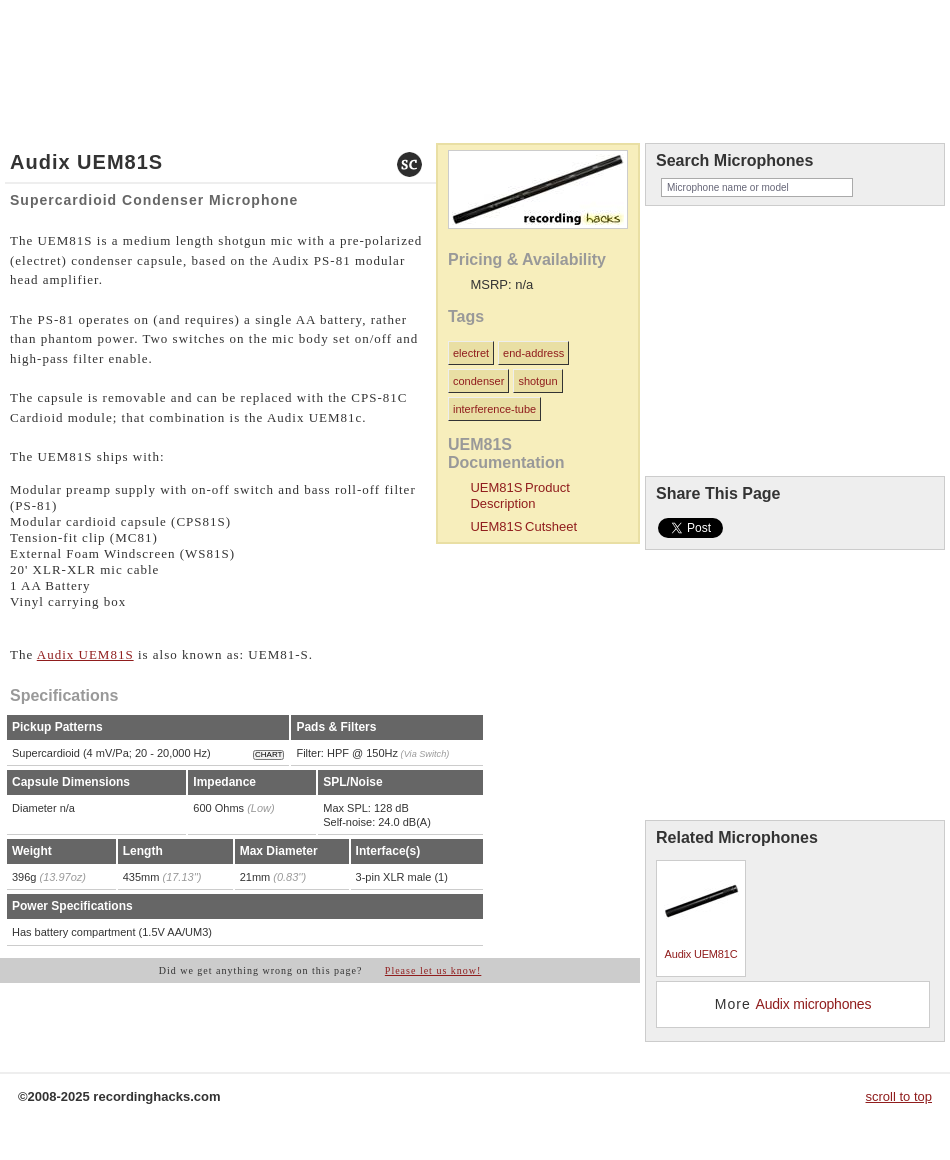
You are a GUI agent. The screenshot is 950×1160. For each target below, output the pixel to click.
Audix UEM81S (85, 654)
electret (471, 353)
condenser (478, 381)
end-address (533, 353)
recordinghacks (790, 64)
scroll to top (899, 1096)
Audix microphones (814, 1004)
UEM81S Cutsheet (523, 526)
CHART (268, 754)
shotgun (537, 381)
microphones (78, 33)
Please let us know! (433, 970)
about (139, 33)
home (24, 33)
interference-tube (494, 409)
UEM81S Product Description (519, 495)
